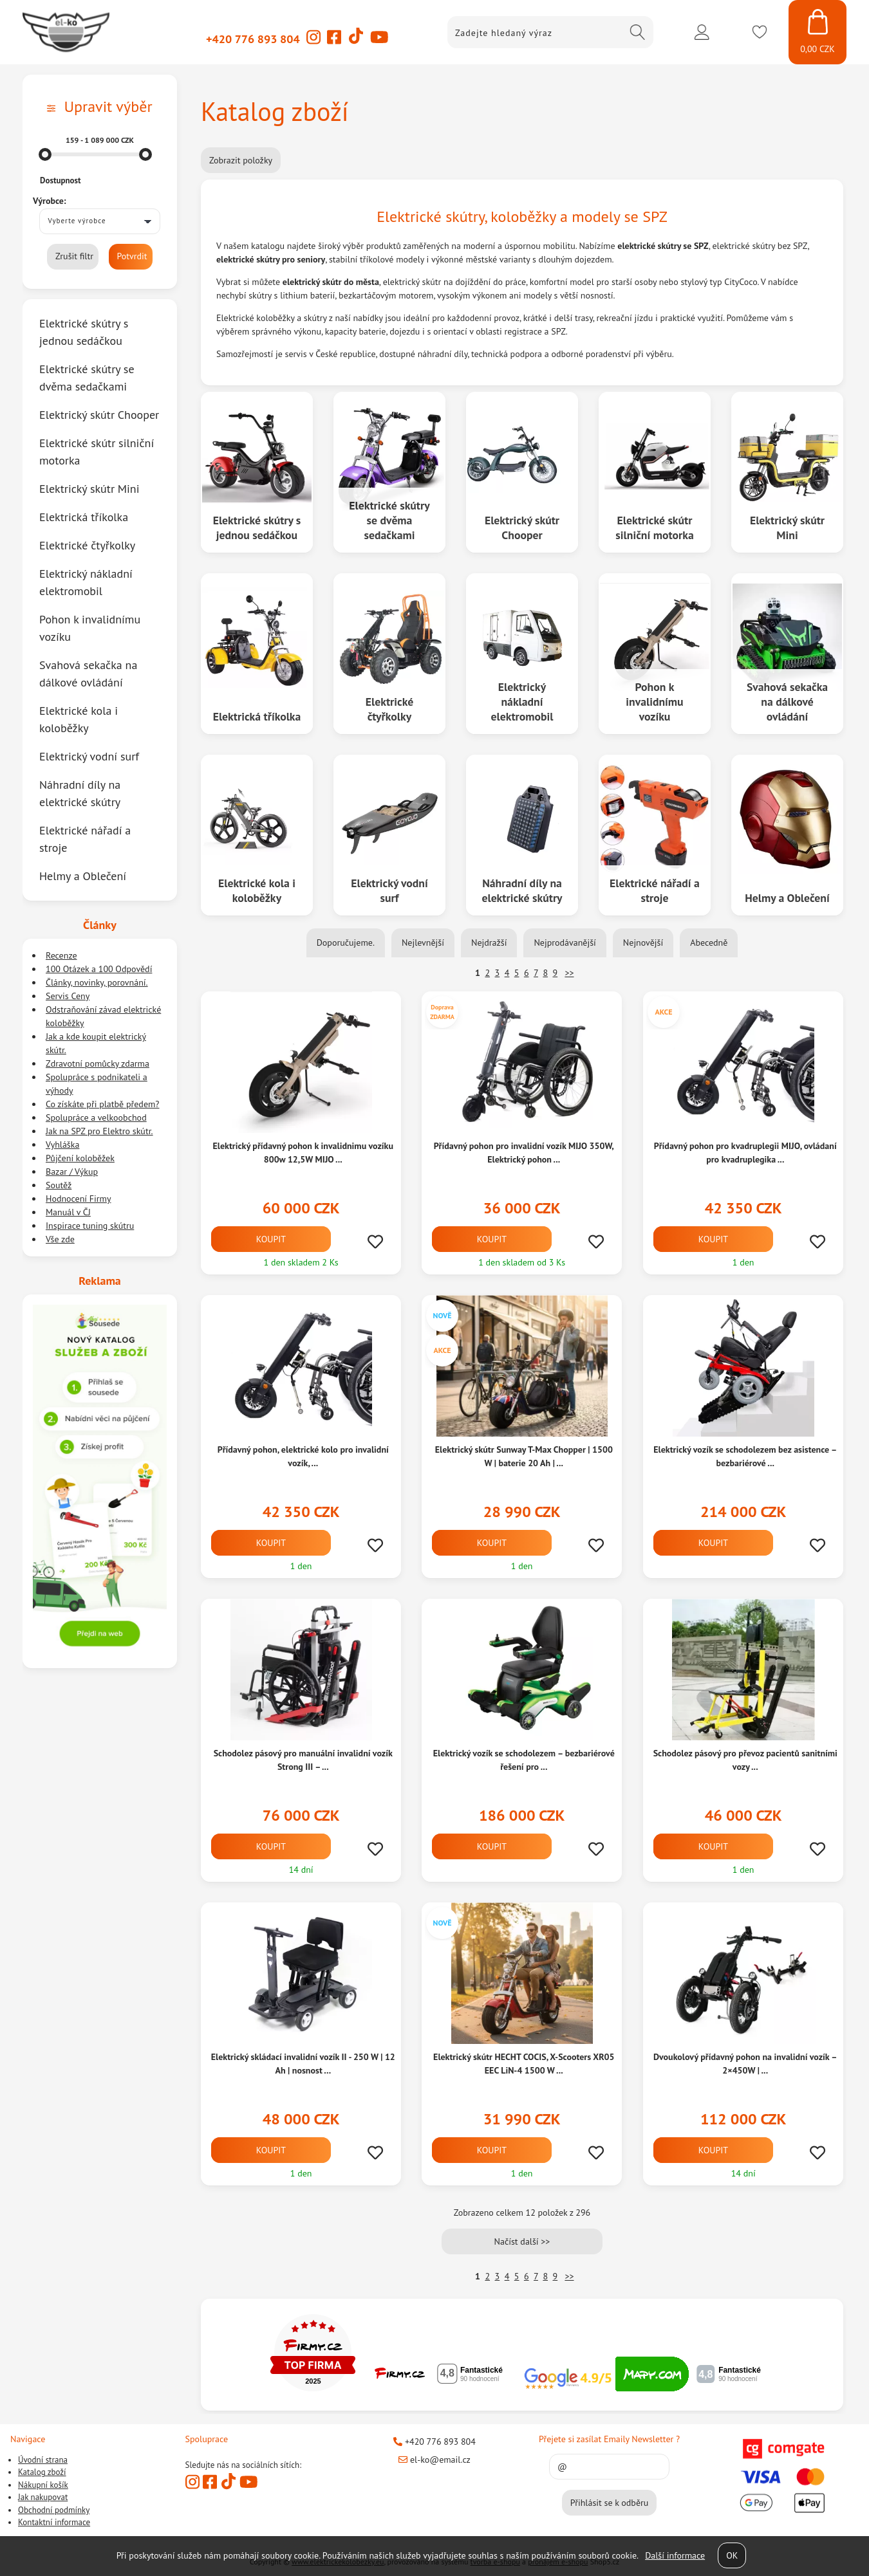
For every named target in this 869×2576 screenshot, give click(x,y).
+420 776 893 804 (253, 39)
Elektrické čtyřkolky (389, 708)
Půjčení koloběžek (80, 1158)
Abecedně (708, 942)
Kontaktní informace (54, 2522)
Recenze (61, 955)
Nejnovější (643, 942)
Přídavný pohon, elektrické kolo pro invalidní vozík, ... (303, 1456)
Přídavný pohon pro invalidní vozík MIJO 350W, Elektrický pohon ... (524, 1152)
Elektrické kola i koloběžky (257, 890)
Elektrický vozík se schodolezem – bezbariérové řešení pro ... (524, 1759)
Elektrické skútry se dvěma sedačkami (389, 519)
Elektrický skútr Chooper (522, 527)
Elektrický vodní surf (389, 890)
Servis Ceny (67, 996)
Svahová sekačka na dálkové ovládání (787, 701)
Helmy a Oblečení (787, 897)
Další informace (675, 2555)
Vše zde (60, 1239)
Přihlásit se (702, 32)
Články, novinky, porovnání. (97, 982)
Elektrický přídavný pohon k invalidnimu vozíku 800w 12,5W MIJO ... (303, 1152)
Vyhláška (62, 1144)
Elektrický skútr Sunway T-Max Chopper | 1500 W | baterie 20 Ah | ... (524, 1456)
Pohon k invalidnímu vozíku (655, 701)
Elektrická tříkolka (256, 716)
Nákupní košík (43, 2484)
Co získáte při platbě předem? (102, 1104)
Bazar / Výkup (72, 1171)
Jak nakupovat (43, 2497)
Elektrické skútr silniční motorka (654, 527)
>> (569, 973)
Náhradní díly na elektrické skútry (522, 890)
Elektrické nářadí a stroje (654, 890)
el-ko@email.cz (434, 2459)
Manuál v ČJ (68, 1212)
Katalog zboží (42, 2472)
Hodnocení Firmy (78, 1198)
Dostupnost (60, 180)
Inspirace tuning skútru (90, 1225)
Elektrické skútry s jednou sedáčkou (256, 527)
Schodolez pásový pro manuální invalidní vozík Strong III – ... (303, 1759)
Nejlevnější (423, 942)
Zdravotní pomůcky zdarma (97, 1063)
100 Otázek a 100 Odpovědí (99, 969)
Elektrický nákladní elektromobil (522, 701)
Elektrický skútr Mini (787, 527)
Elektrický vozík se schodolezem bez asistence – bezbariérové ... (745, 1456)
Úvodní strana (43, 2459)
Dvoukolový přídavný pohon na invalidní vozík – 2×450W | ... (745, 2063)
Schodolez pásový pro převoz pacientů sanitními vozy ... (745, 1759)
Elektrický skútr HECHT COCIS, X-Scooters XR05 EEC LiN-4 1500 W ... (523, 2063)
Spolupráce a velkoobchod (96, 1117)
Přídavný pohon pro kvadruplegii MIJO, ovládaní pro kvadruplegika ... (744, 1152)
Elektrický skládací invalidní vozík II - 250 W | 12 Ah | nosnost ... (303, 2063)
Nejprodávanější (564, 942)
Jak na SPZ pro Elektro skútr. (99, 1131)
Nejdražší (489, 942)
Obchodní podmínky (53, 2510)
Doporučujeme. (346, 942)
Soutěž (58, 1185)
